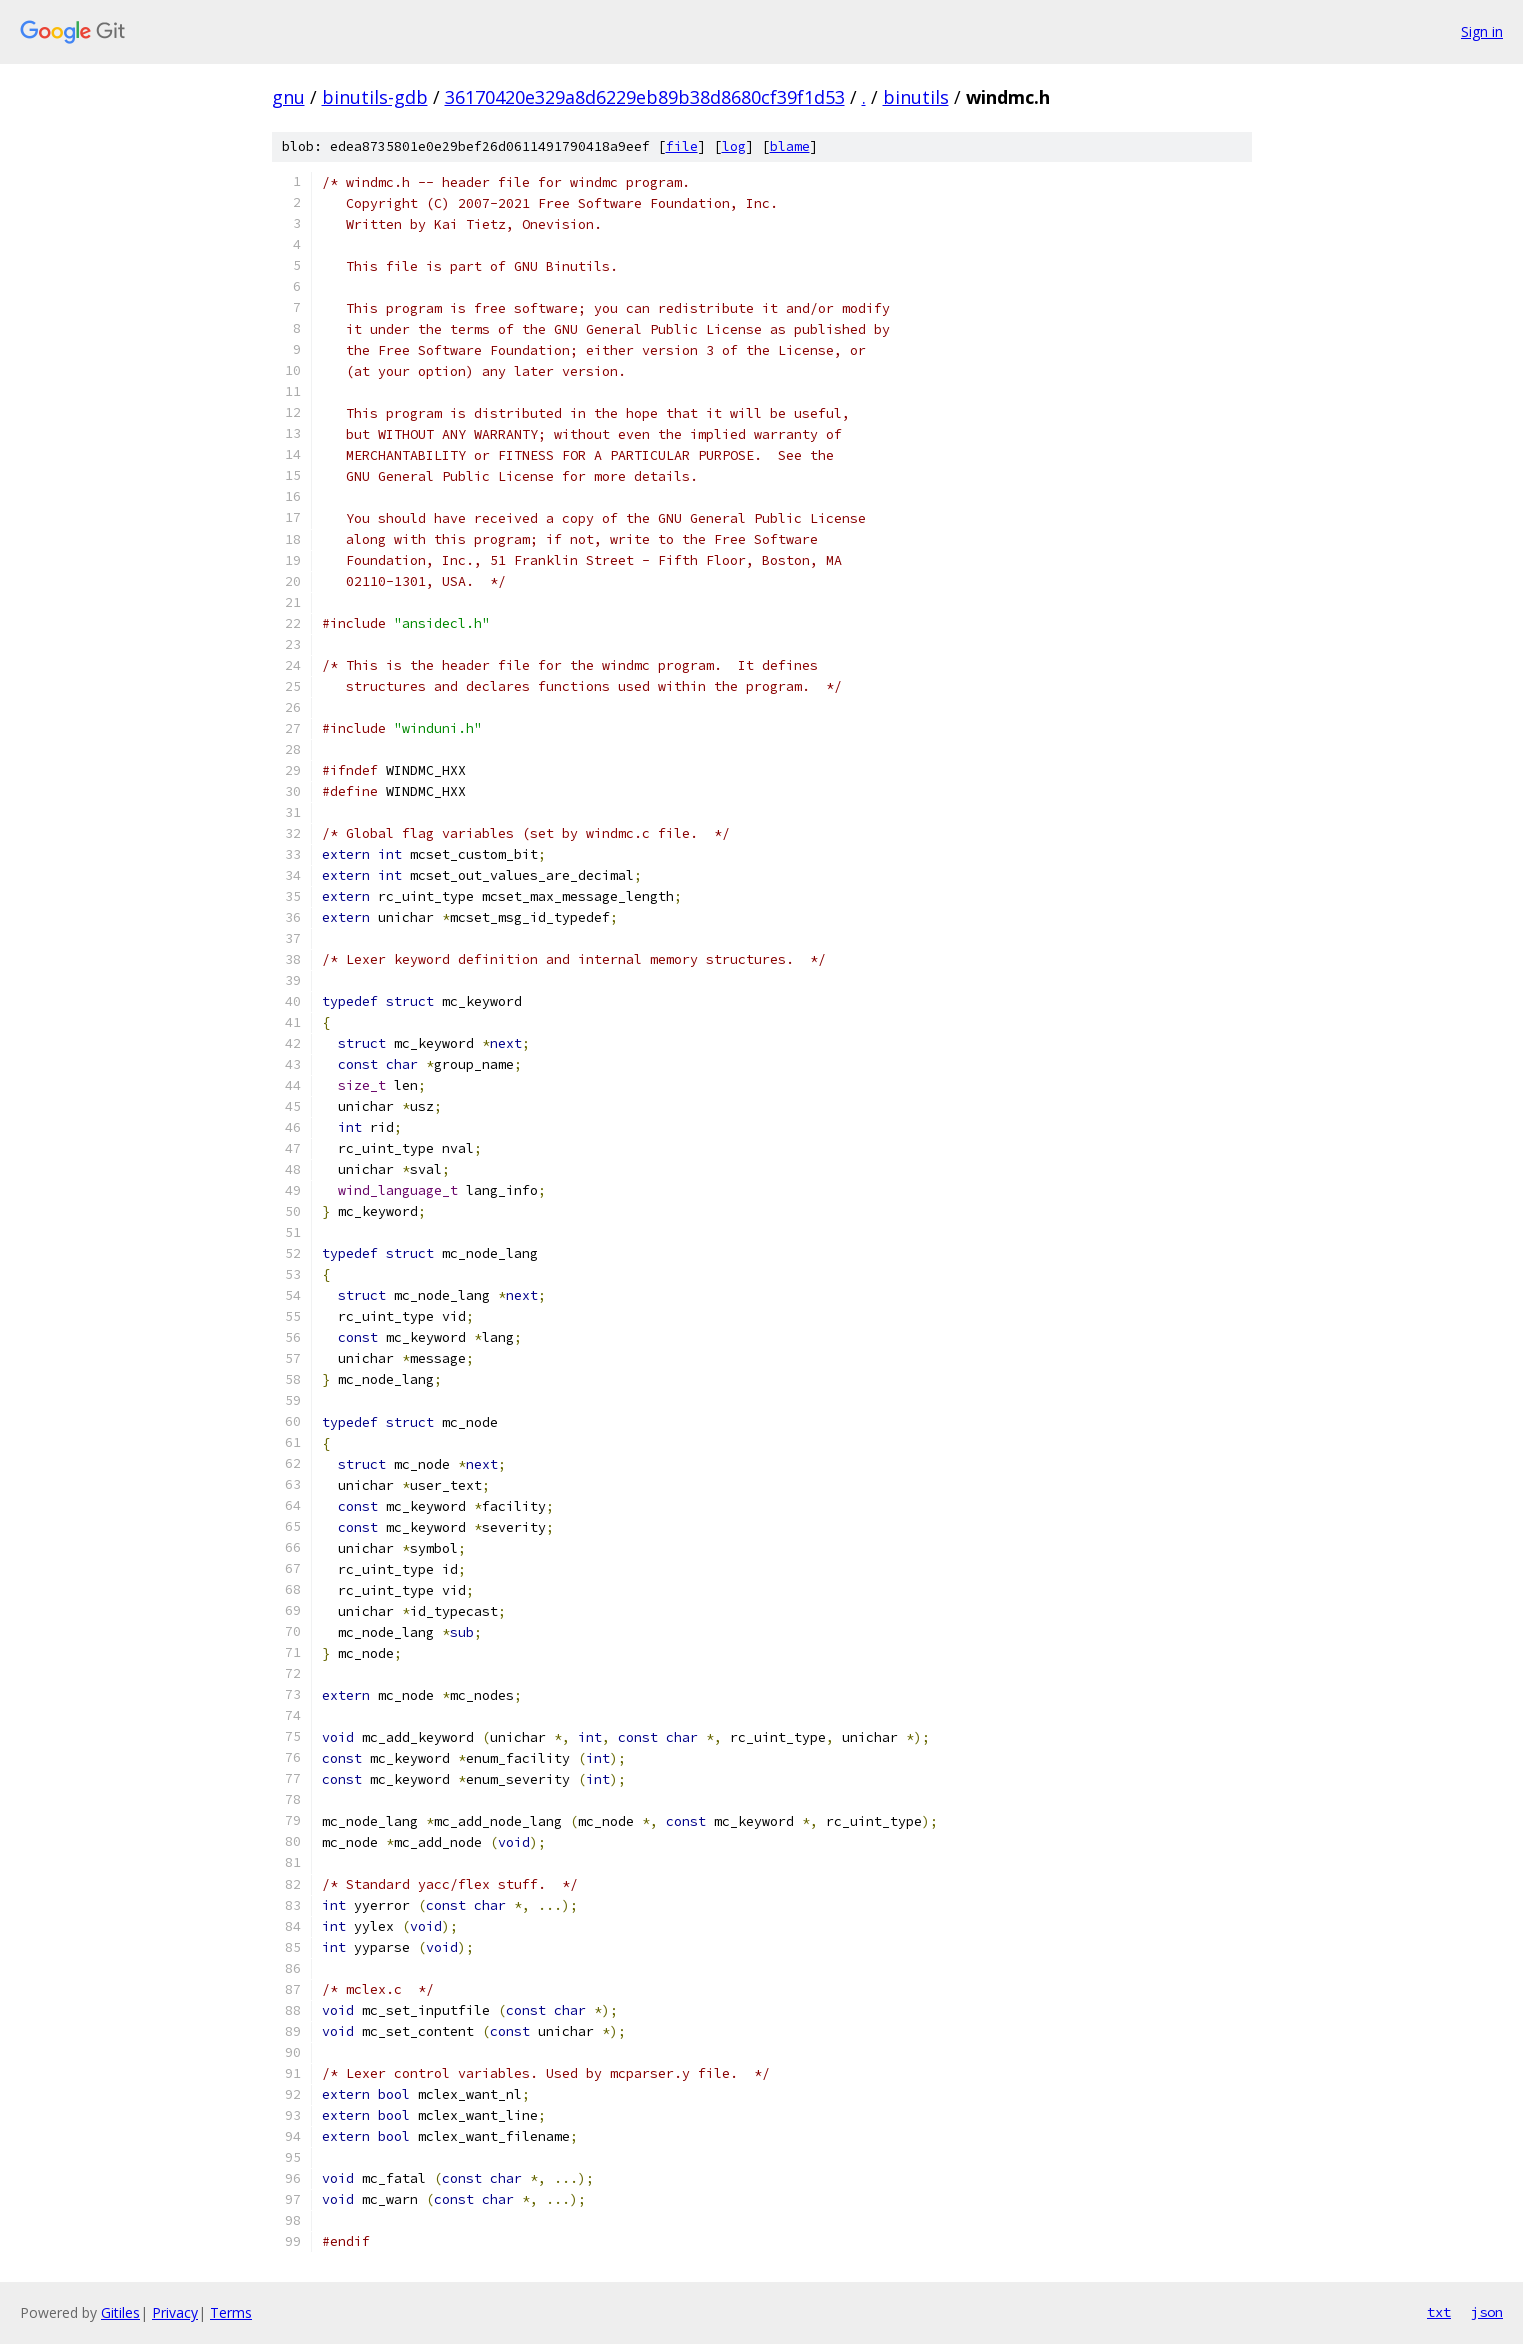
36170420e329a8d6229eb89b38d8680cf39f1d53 (645, 97)
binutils (916, 97)
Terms (231, 2312)
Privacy (175, 2312)
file (682, 146)
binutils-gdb (375, 97)
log (734, 146)
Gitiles (120, 2312)
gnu (288, 97)
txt (1439, 2312)
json (1487, 2312)
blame (790, 146)
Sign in (1482, 31)
